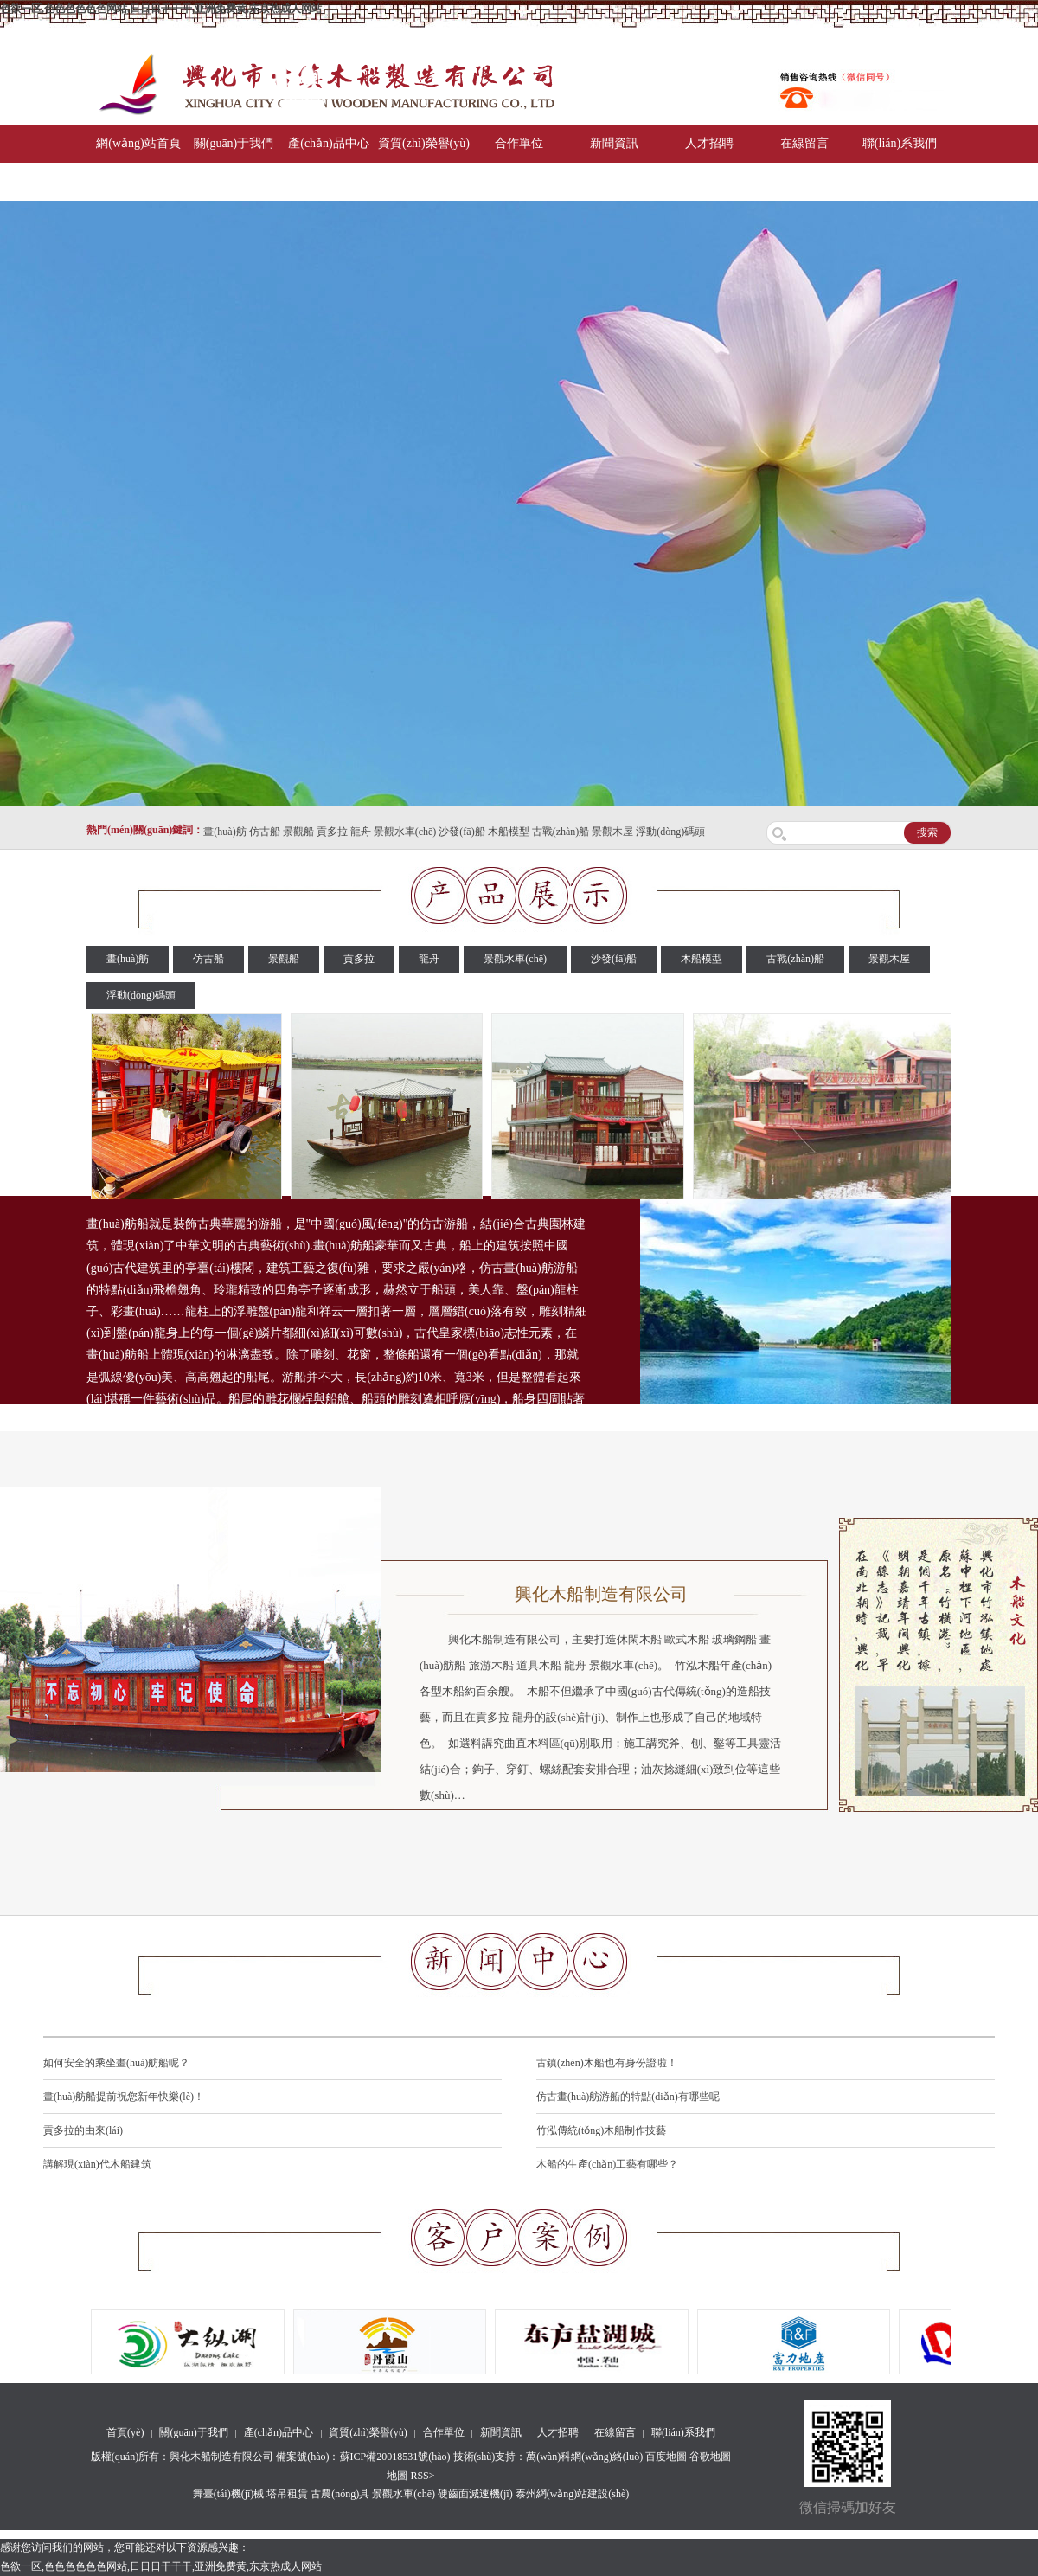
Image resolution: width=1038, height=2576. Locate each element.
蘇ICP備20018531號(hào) (395, 2457)
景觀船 (298, 831)
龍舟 (360, 831)
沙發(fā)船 (461, 831)
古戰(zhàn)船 (561, 831)
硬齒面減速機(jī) (475, 2494)
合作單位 (519, 143)
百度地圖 (666, 2457)
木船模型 (508, 831)
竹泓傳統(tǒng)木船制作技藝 (601, 2130)
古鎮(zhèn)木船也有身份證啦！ (606, 2063)
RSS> (422, 2476)
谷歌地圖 (710, 2457)
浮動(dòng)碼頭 (670, 831)
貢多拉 (332, 831)
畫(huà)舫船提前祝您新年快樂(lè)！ (123, 2097)
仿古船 (264, 831)
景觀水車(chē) (405, 831)
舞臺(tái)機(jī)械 (229, 2494)
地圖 (397, 2476)
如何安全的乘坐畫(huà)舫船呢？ (116, 2063)
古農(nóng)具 (340, 2494)
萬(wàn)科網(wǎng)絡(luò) (585, 2457)
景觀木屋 (612, 831)
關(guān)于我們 (234, 143)
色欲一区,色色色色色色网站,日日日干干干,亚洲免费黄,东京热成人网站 (161, 9)
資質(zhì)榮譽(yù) (424, 143)
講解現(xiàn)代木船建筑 (97, 2164)
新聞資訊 (614, 143)
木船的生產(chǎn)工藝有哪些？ (607, 2164)
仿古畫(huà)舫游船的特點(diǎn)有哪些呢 (628, 2097)
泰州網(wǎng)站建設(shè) (573, 2494)
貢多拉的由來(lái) (83, 2130)
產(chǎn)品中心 (328, 143)
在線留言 (804, 143)
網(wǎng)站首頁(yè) (138, 162)
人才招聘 (709, 143)
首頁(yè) (125, 2432)
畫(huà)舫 (224, 831)
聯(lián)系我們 (899, 143)
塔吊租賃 (287, 2494)
